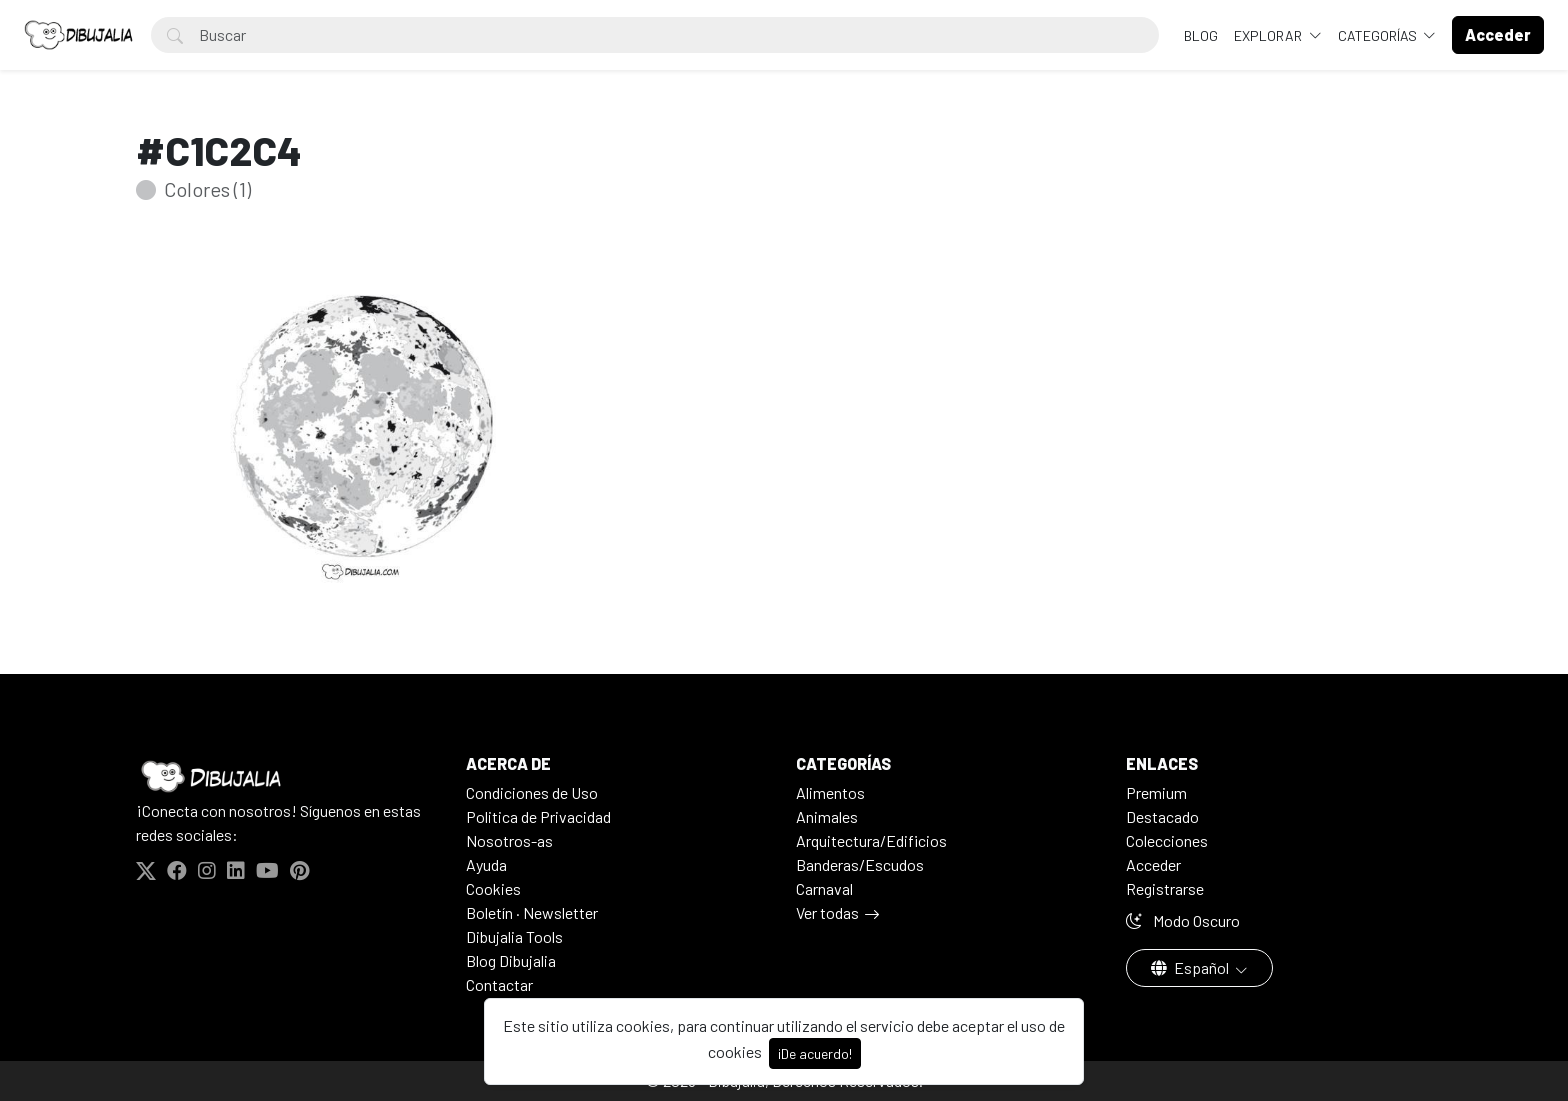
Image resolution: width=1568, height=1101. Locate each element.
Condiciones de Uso (532, 792)
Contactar (499, 984)
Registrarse (1165, 888)
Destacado (1162, 816)
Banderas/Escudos (860, 864)
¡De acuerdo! (815, 1053)
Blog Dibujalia (511, 960)
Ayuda (486, 864)
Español (1191, 967)
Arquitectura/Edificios (871, 840)
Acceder (1153, 864)
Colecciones (1167, 840)
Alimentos (830, 792)
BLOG (1201, 35)
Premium (1156, 792)
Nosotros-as (509, 840)
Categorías (1379, 35)
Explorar (1269, 35)
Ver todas (827, 912)
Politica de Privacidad (538, 816)
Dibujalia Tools (514, 936)
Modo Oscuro (1183, 920)
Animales (827, 816)
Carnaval (824, 888)
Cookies (493, 888)
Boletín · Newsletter (532, 912)
